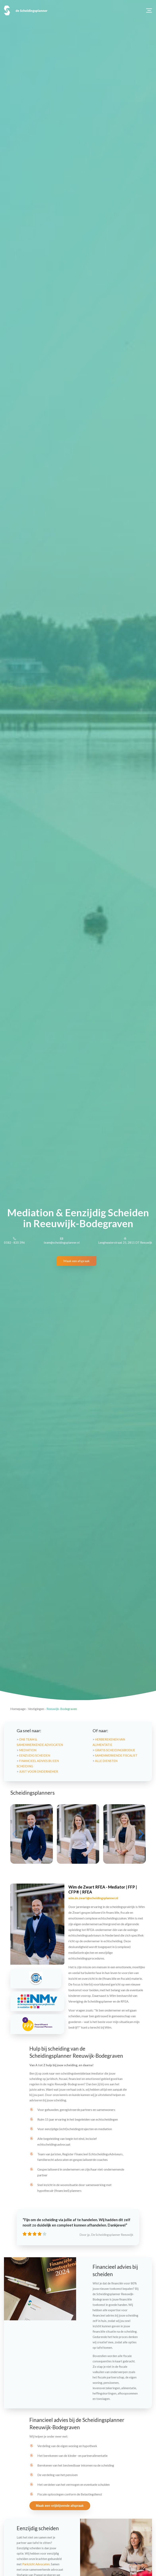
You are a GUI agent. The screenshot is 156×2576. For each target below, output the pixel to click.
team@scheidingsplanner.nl (61, 1242)
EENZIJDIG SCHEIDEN (34, 1755)
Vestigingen (36, 1709)
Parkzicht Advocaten (36, 2564)
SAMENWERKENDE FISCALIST (116, 1755)
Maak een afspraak (76, 1261)
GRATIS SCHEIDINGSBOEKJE (115, 1750)
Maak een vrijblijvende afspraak (60, 2505)
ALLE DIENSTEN (106, 1761)
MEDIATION (27, 1750)
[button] (141, 1834)
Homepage (18, 1709)
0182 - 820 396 (14, 1242)
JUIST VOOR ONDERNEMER (38, 1771)
